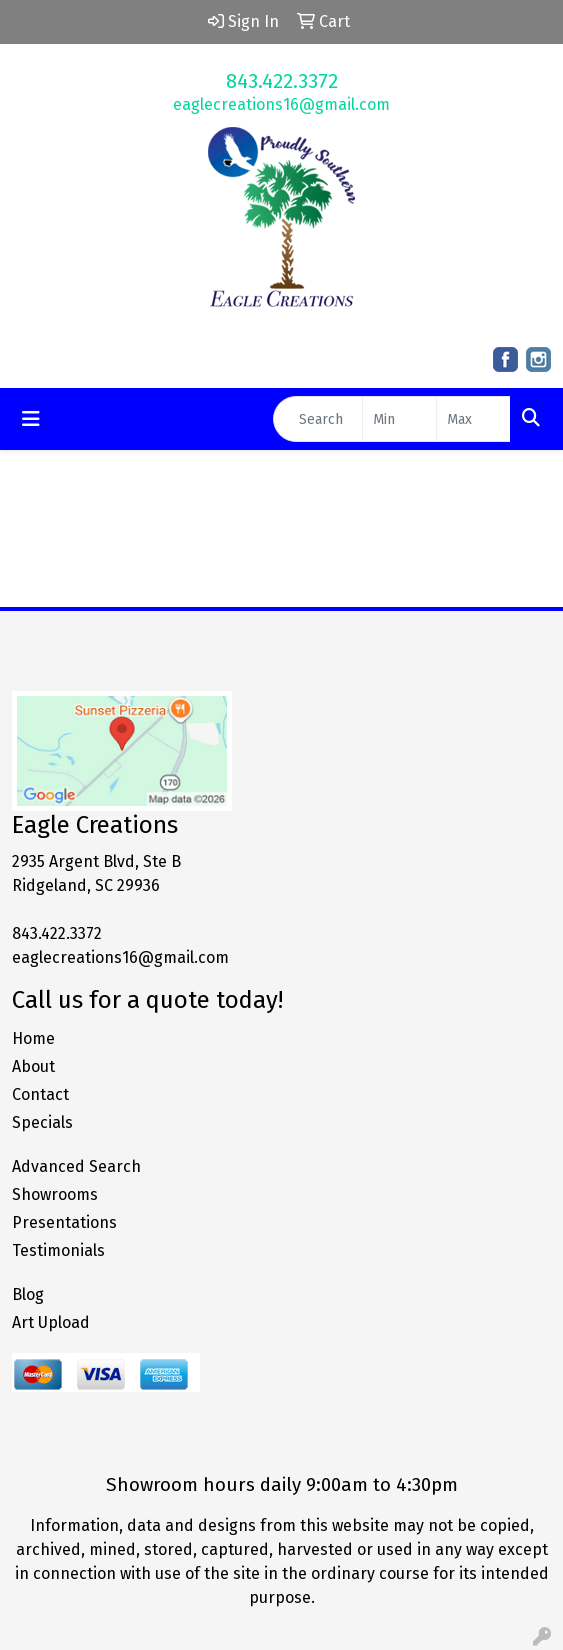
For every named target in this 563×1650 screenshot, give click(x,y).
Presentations (64, 1222)
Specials (42, 1122)
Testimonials (58, 1250)
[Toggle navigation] (31, 419)
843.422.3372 (282, 81)
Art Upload (51, 1322)
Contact (40, 1094)
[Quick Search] (318, 419)
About (33, 1066)
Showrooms (55, 1194)
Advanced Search (76, 1166)
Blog (28, 1294)
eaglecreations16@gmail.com (281, 104)
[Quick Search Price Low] (399, 419)
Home (33, 1038)
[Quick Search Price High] (473, 419)
